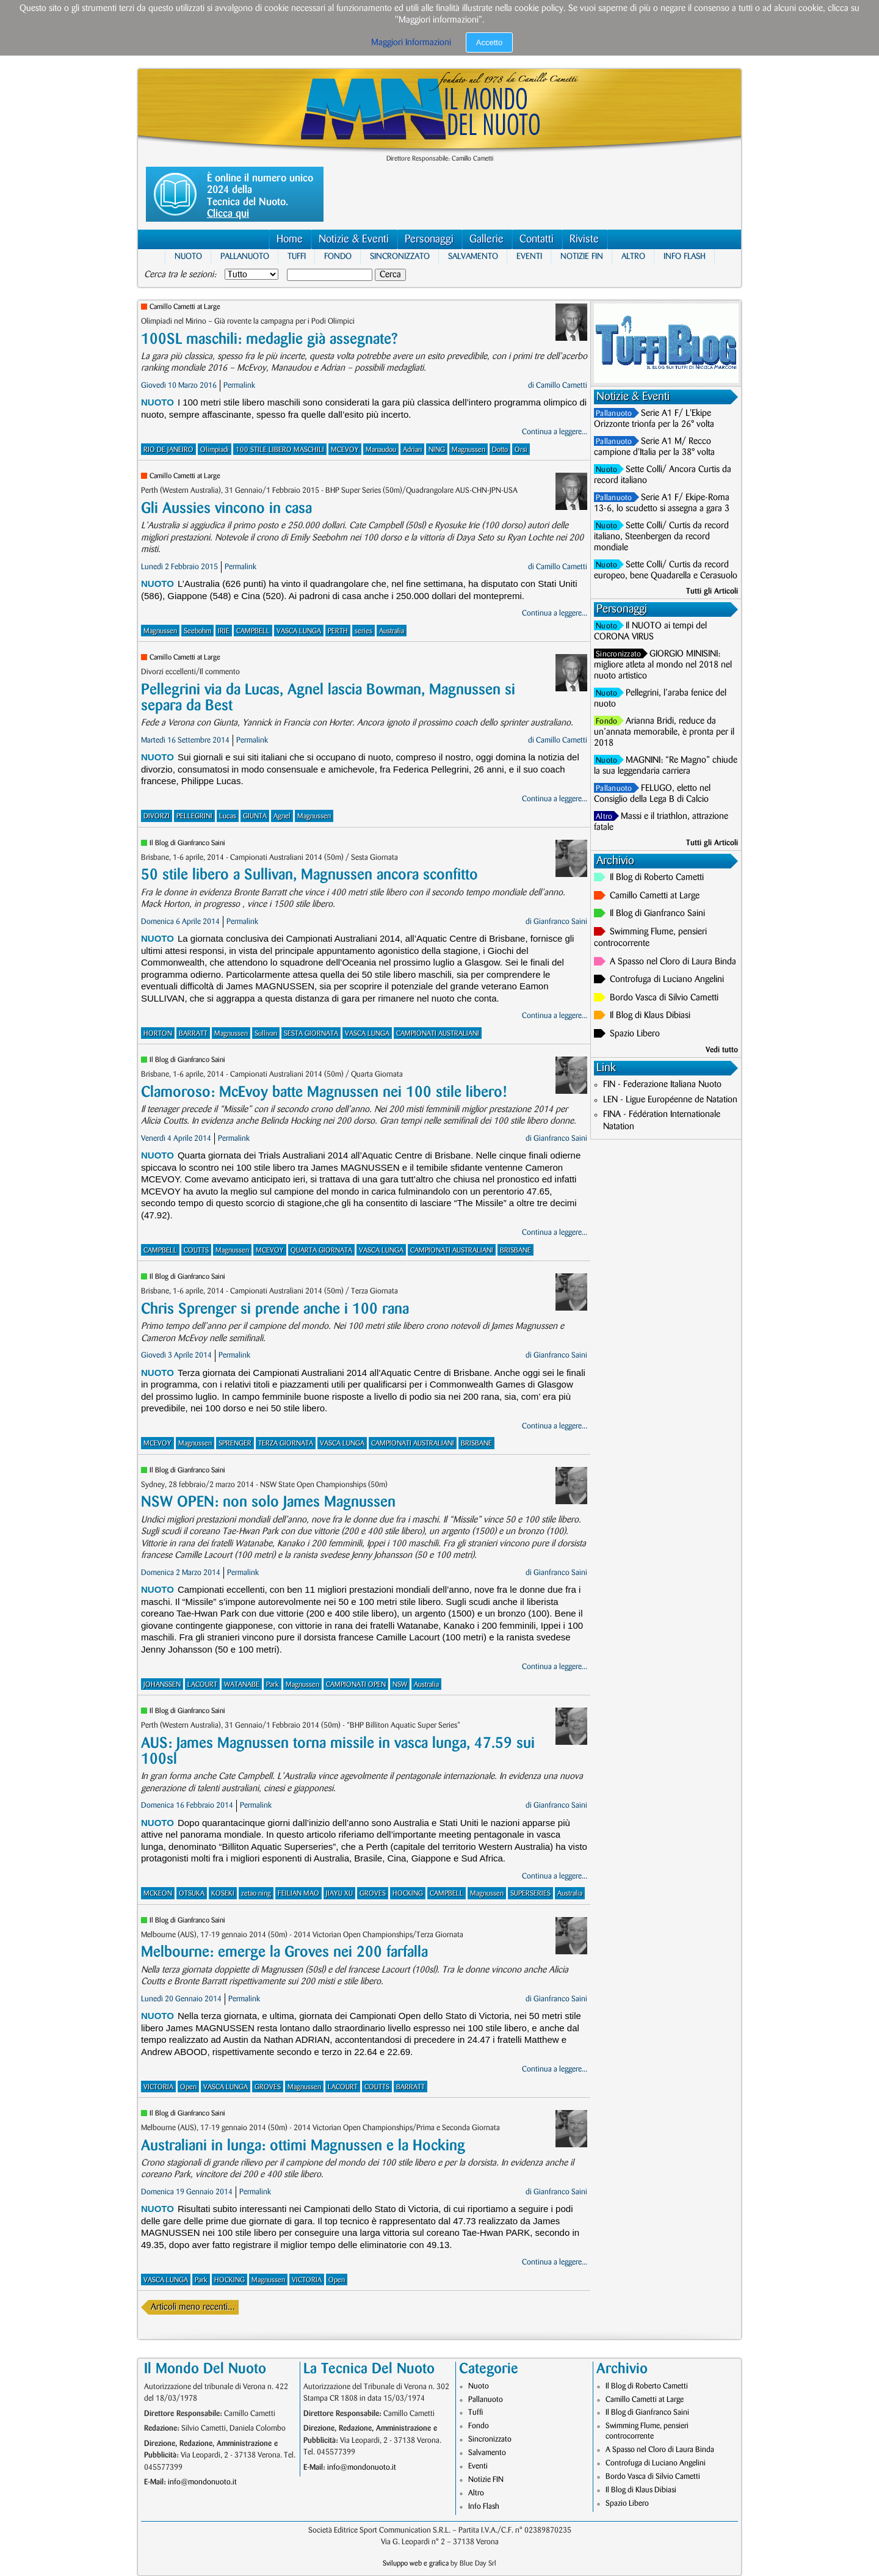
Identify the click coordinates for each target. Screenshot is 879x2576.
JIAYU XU (339, 1893)
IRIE (224, 631)
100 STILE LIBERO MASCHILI (280, 449)
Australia (391, 631)
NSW (399, 1684)
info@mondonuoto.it (202, 2482)
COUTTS (196, 1250)
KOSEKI (222, 1893)
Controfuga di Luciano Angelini (667, 979)
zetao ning (256, 1893)
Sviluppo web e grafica (416, 2563)
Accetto (489, 42)
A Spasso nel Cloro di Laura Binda (673, 962)
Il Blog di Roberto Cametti (657, 877)
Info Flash (685, 256)
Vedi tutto (722, 1049)
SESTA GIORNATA (311, 1033)
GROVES (373, 1893)
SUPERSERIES (530, 1893)
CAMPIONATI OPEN (356, 1684)
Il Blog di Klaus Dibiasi (650, 1015)
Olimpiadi (214, 449)
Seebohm (197, 631)
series (363, 631)
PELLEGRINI (194, 816)
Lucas (227, 816)
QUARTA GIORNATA (321, 1250)
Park (272, 1684)
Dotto (500, 449)
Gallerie (486, 239)
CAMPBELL (253, 631)
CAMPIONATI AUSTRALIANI (437, 1033)
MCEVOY (345, 449)
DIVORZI (156, 816)
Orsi (521, 449)
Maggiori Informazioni (411, 42)
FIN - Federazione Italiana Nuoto (662, 1084)
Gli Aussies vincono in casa (226, 508)
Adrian (412, 449)
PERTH (338, 631)
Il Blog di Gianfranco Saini (187, 843)
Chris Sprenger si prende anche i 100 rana (275, 1309)
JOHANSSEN (162, 1684)
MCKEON (157, 1893)
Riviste (584, 239)
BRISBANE (515, 1250)
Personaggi (429, 239)
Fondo (338, 256)
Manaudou (381, 449)
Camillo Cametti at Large (185, 307)
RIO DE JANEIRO (168, 449)
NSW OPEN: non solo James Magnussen (268, 1502)
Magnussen (468, 449)
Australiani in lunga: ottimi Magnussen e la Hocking (303, 2146)
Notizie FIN (581, 256)
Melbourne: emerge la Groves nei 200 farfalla (284, 1952)
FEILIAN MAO (298, 1893)
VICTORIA (158, 2087)
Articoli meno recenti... (193, 2307)
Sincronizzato (400, 256)
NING (437, 449)
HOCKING (407, 1893)
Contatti (536, 239)
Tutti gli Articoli (712, 591)
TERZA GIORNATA (285, 1443)
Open (188, 2087)
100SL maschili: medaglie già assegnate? (269, 339)
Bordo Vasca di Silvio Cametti (664, 998)
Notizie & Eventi (354, 239)
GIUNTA (255, 816)
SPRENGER (235, 1443)
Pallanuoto (244, 256)
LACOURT (202, 1684)
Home (290, 239)
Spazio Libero (635, 1034)
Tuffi (297, 256)
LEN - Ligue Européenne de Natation (670, 1100)
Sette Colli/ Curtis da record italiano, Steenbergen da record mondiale (661, 537)
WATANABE (241, 1684)
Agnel (282, 816)
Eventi (529, 256)
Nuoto (188, 256)
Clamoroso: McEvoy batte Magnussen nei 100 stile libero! (324, 1092)
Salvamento (473, 256)
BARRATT (193, 1033)
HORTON (157, 1033)
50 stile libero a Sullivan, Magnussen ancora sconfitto (309, 875)
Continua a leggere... (554, 431)
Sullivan (266, 1033)
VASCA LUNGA (299, 631)
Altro (633, 256)
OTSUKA (191, 1893)
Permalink (239, 385)
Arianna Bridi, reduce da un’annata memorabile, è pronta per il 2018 (664, 732)
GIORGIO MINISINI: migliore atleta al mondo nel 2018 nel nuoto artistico (663, 665)
